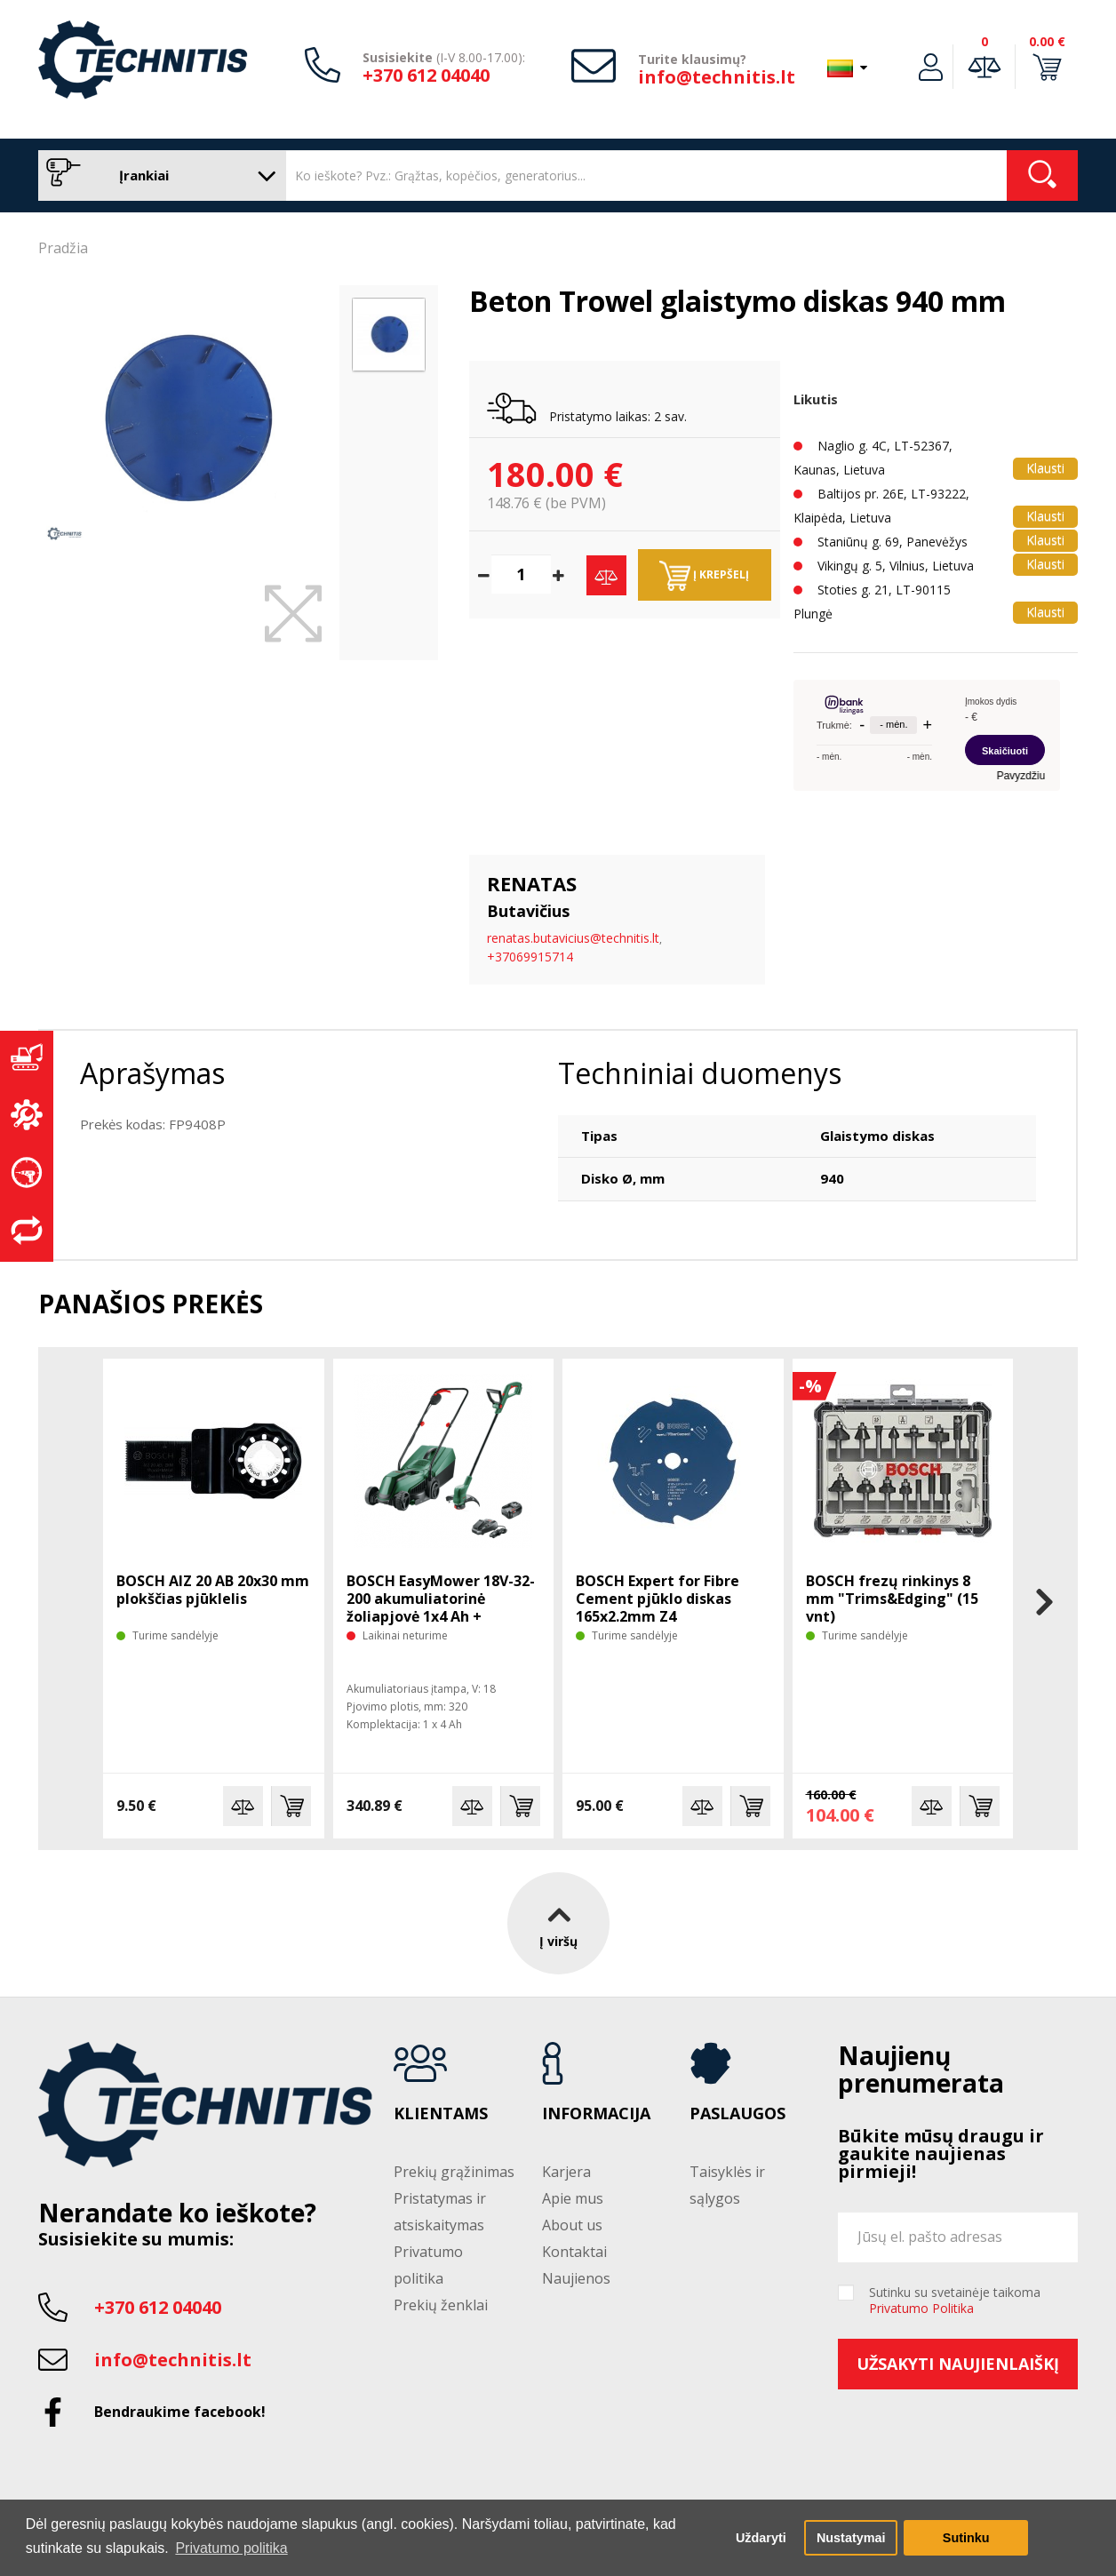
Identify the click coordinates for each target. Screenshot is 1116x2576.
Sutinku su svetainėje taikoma (954, 2301)
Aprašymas (152, 1073)
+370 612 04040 (426, 75)
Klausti (1045, 467)
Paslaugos (737, 2114)
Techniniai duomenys (699, 1073)
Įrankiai (157, 175)
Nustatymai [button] (851, 2538)
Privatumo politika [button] (231, 2548)
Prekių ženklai (441, 2305)
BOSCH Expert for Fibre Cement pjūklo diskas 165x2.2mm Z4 (657, 1598)
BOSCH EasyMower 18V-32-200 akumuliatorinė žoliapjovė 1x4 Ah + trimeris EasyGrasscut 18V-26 (442, 1616)
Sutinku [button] (966, 2538)
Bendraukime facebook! (180, 2411)
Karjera (566, 2171)
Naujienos (576, 2278)
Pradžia (63, 248)
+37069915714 (530, 956)
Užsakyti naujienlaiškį (958, 2363)
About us (572, 2225)
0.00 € (1047, 41)
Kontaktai (574, 2251)
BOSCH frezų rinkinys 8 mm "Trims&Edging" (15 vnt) (892, 1598)
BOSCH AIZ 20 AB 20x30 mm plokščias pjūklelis (212, 1589)
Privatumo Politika (921, 2308)
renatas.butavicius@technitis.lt (573, 937)
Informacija (596, 2114)
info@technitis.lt (716, 77)
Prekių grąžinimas (454, 2171)
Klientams (441, 2114)
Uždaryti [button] (761, 2538)
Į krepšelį (704, 576)
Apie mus (572, 2198)
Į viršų (558, 1922)
